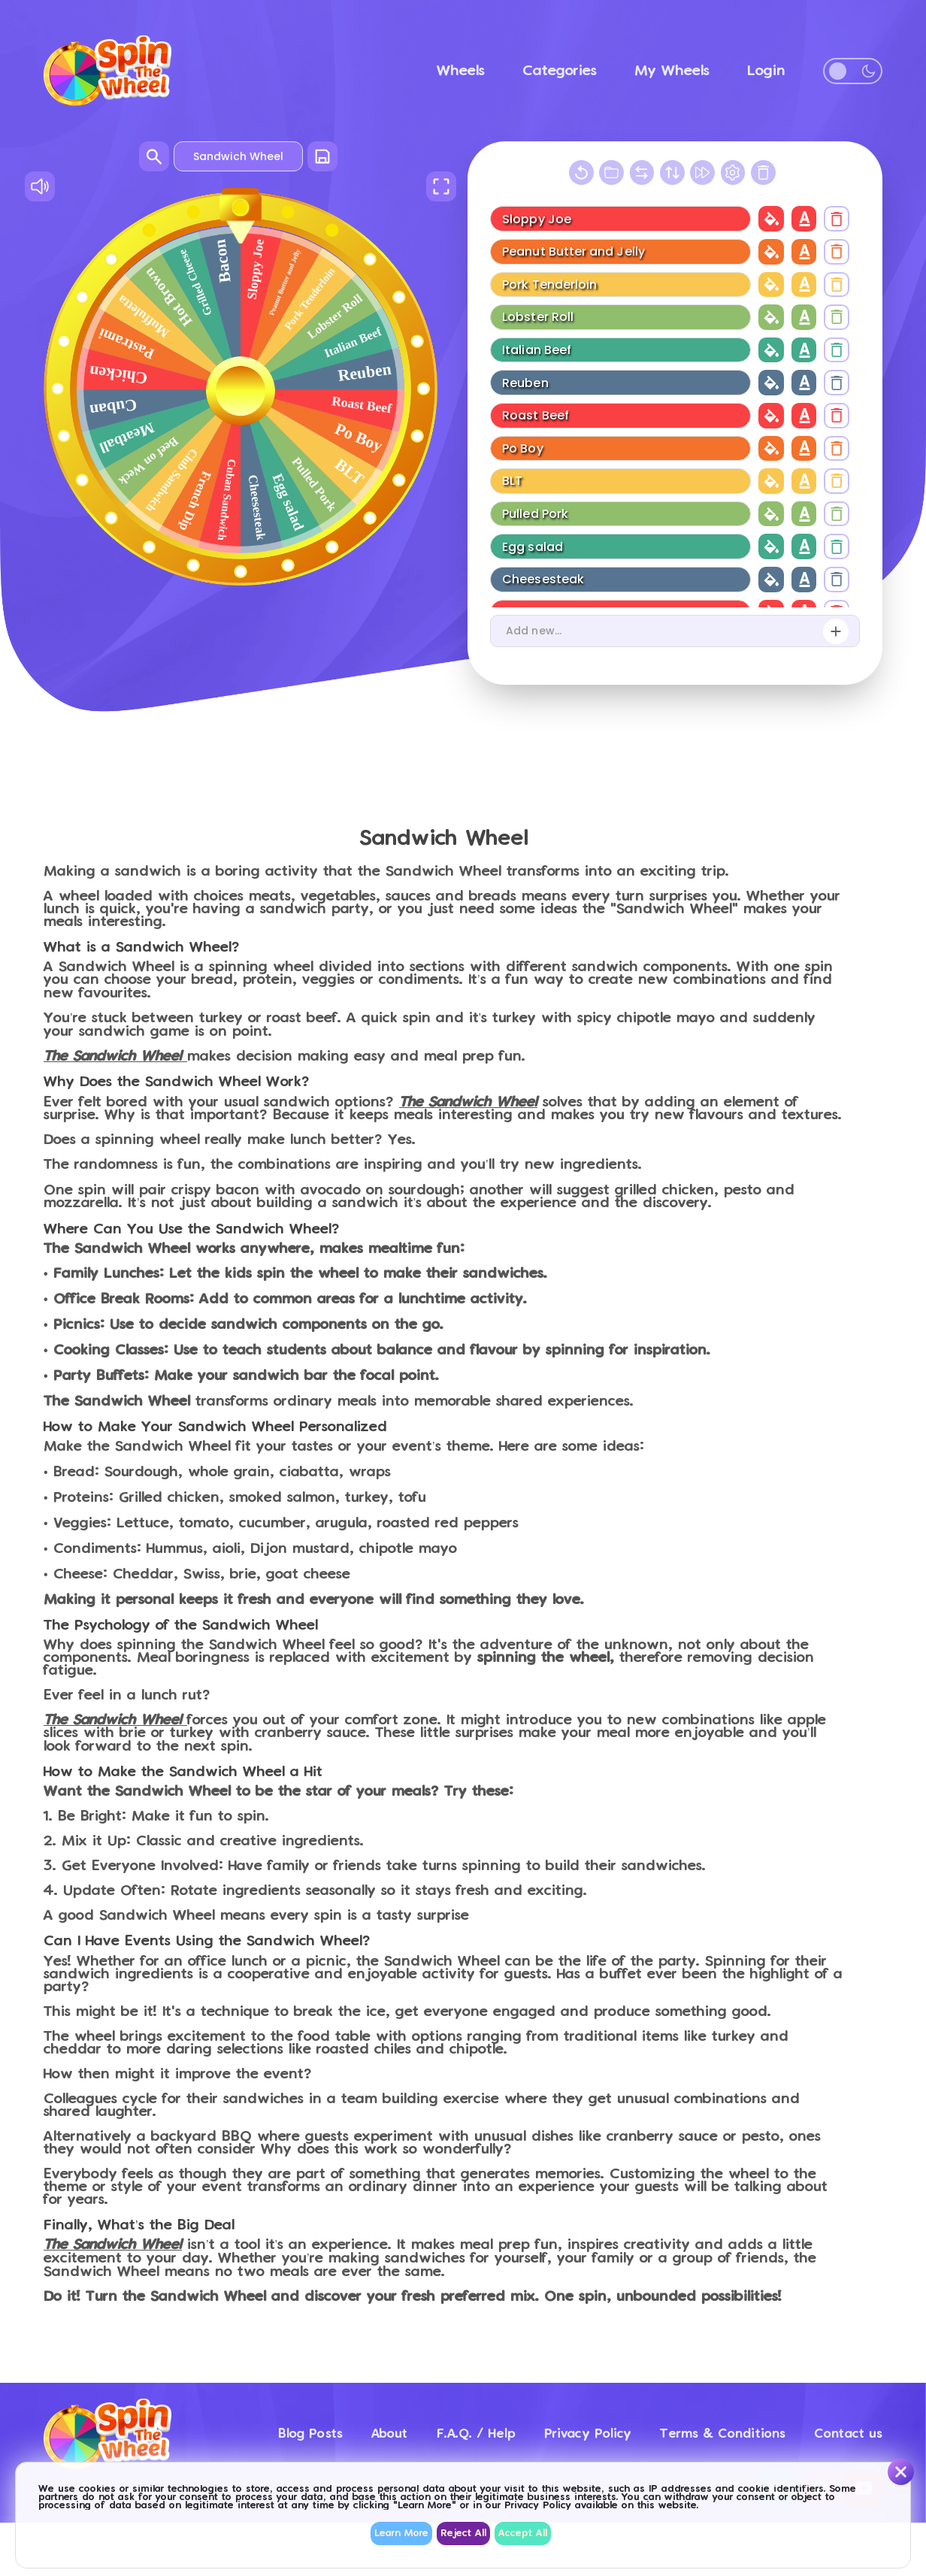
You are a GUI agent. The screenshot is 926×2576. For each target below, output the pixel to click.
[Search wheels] (154, 156)
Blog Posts (203, 2425)
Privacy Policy (547, 2425)
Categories (559, 71)
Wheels (461, 71)
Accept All (522, 2533)
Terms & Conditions (708, 2425)
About (302, 2425)
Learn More (401, 2533)
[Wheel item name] (619, 218)
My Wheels (672, 71)
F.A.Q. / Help (411, 2425)
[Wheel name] (238, 156)
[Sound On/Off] (40, 186)
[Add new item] (836, 630)
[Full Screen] (441, 186)
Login (766, 71)
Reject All (463, 2533)
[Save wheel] (322, 156)
